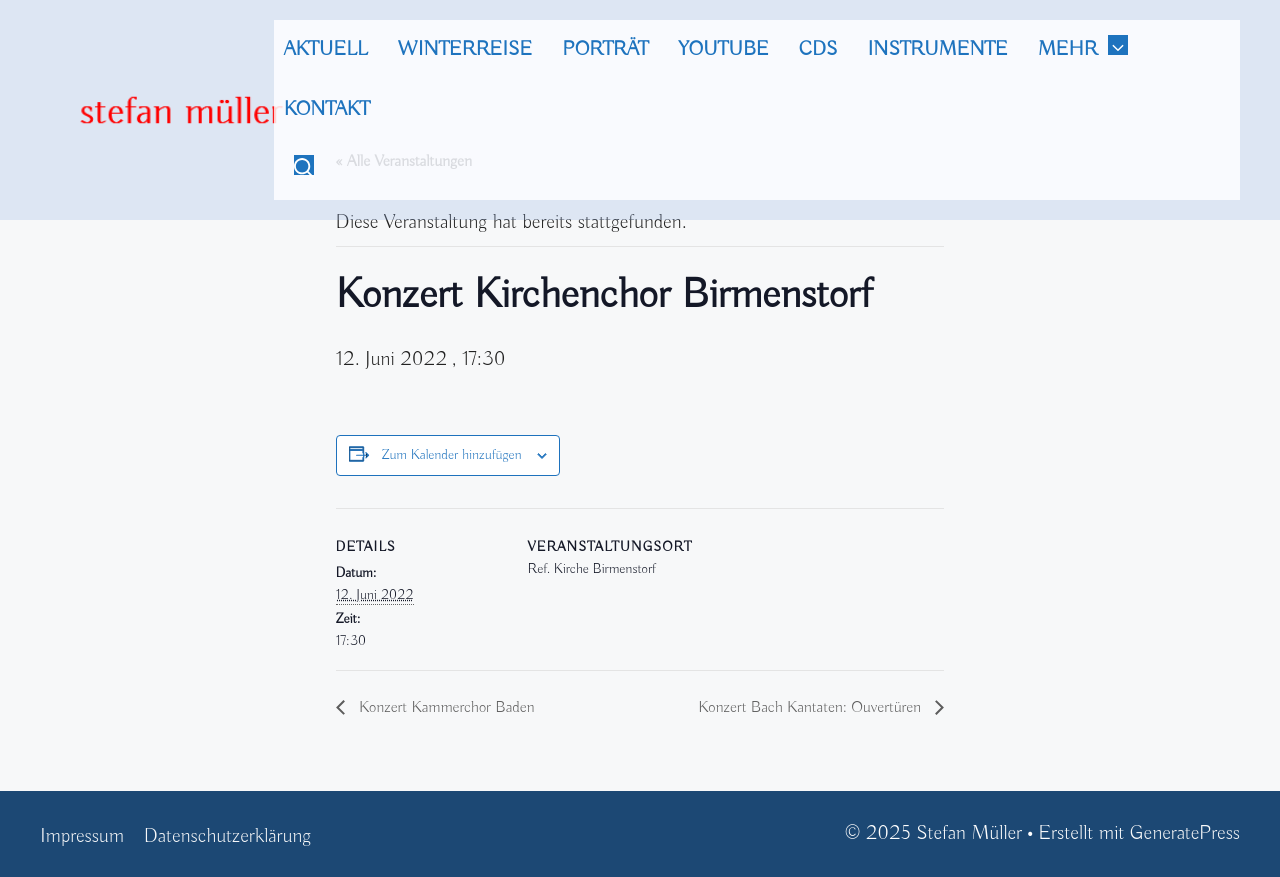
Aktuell (326, 49)
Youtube (723, 49)
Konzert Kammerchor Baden (445, 708)
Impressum (82, 836)
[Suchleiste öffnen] (304, 170)
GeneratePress (1185, 833)
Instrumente (938, 49)
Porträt (605, 49)
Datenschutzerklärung (227, 836)
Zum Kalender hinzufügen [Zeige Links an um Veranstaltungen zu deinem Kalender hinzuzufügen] (451, 455)
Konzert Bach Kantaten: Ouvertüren (811, 708)
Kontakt (327, 109)
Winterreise (465, 49)
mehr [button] (1093, 50)
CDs (818, 49)
